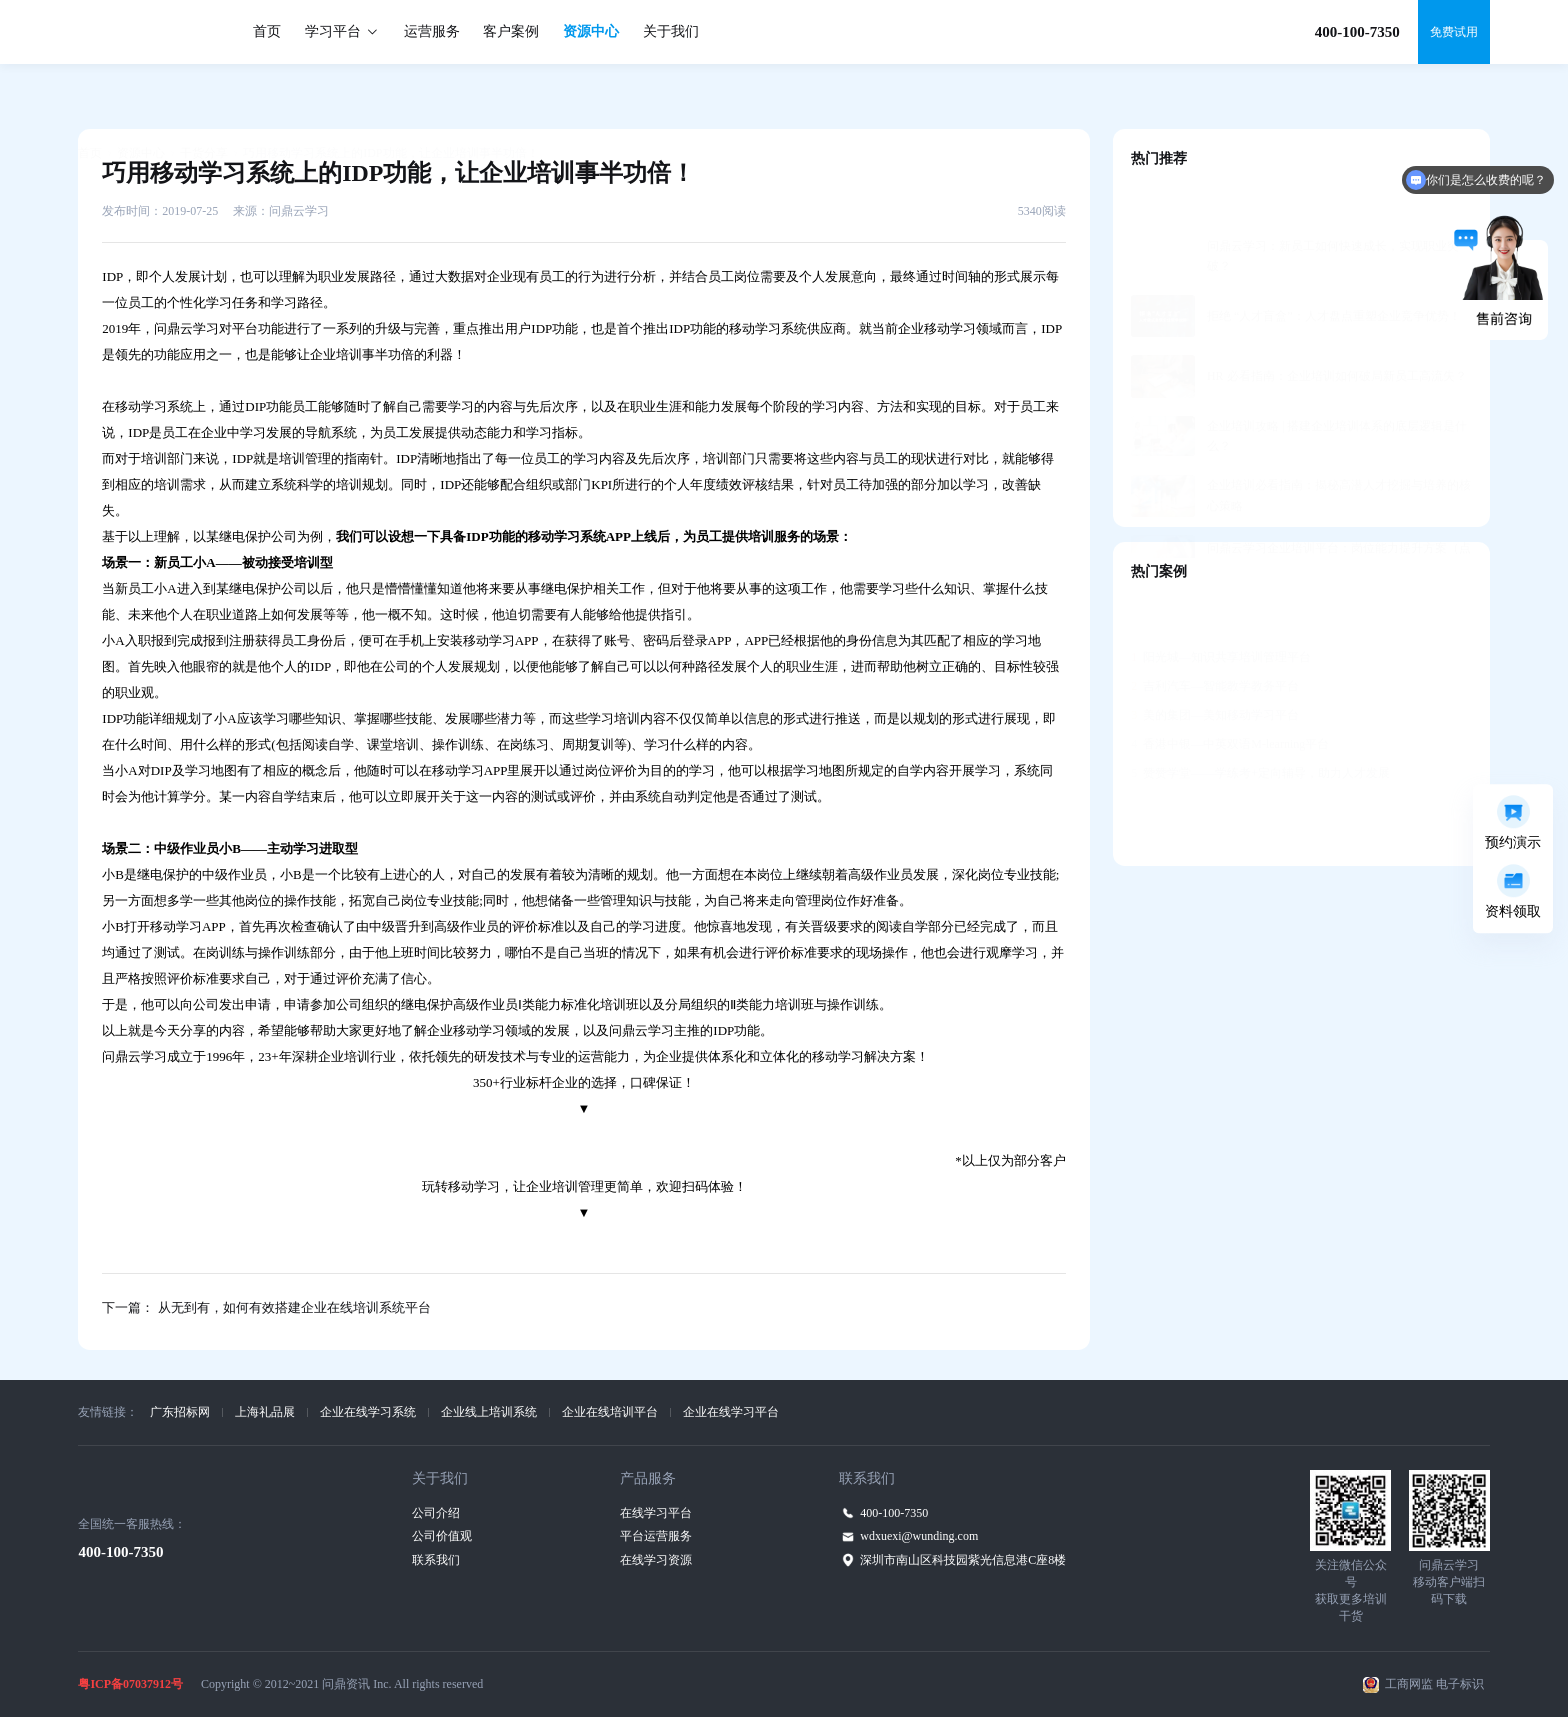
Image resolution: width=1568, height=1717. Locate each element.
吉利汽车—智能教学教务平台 (1215, 637)
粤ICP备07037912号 (130, 1684)
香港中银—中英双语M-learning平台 (1230, 695)
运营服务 (432, 31)
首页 (267, 31)
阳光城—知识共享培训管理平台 (1221, 608)
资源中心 (591, 31)
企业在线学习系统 (368, 1412)
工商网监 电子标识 (1434, 1684)
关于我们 (671, 31)
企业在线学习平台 (731, 1412)
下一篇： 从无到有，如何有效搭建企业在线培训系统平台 (266, 1307)
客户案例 (511, 31)
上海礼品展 (265, 1412)
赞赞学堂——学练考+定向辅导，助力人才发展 (1260, 724)
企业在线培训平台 (610, 1412)
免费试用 (1454, 32)
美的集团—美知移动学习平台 (1215, 666)
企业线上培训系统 (489, 1412)
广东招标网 (180, 1412)
